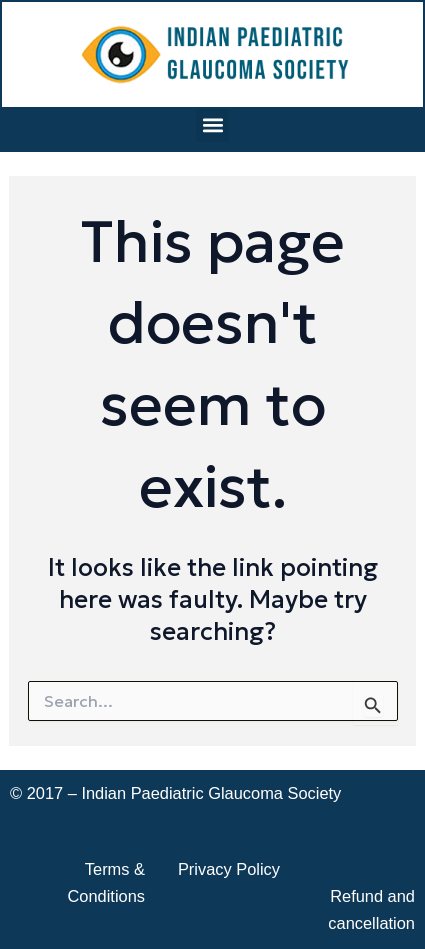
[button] (212, 125)
